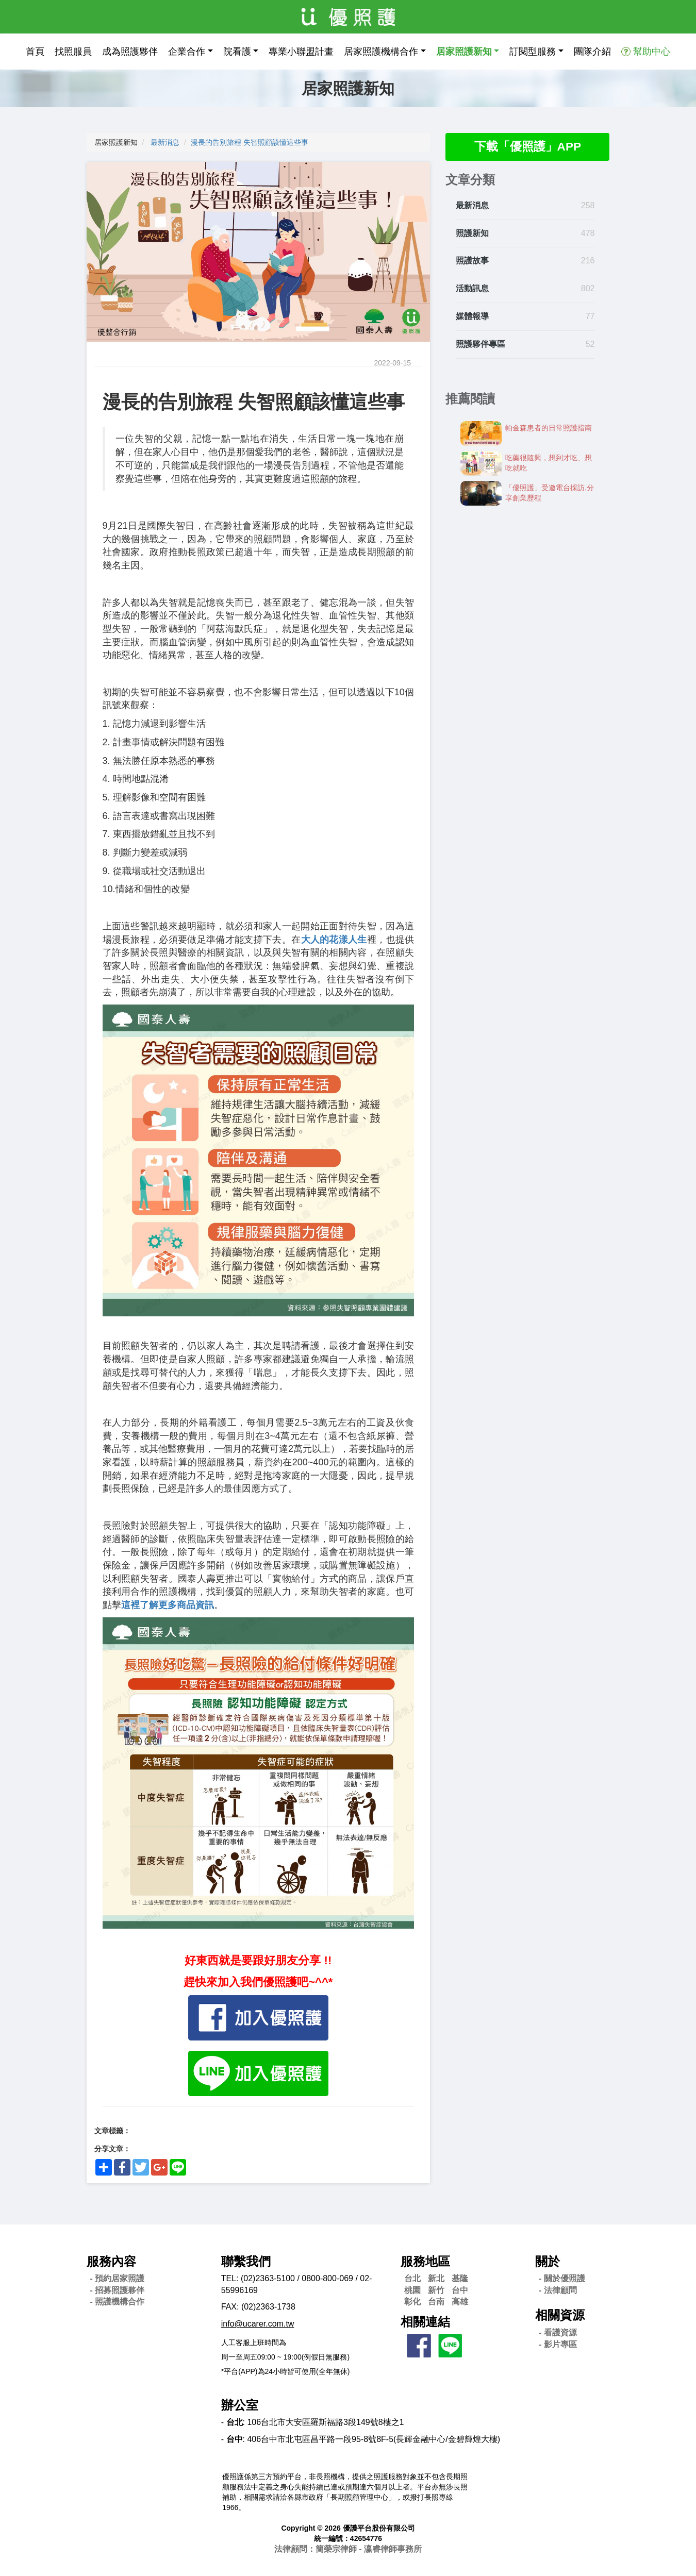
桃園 (412, 2290)
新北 (436, 2278)
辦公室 (239, 2405)
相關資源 (560, 2315)
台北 (412, 2278)
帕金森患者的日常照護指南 (548, 429)
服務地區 (425, 2261)
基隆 (460, 2278)
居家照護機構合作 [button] (381, 51)
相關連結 (425, 2322)
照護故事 (472, 261)
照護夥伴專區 (480, 345)
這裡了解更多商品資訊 (167, 1605)
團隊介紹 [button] (592, 51)
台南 (436, 2301)
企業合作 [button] (186, 51)
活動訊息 (472, 289)
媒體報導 (472, 317)
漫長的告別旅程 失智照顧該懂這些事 (249, 142)
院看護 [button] (237, 51)
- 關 (562, 2278)
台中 (460, 2290)
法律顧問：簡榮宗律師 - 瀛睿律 (348, 2549)
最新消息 (165, 142)
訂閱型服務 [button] (532, 51)
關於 (547, 2261)
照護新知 (472, 234)
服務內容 (111, 2261)
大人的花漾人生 (334, 939)
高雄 (460, 2301)
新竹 (436, 2290)
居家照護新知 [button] (464, 51)
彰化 (412, 2301)
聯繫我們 (246, 2261)
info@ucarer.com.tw (257, 2323)
